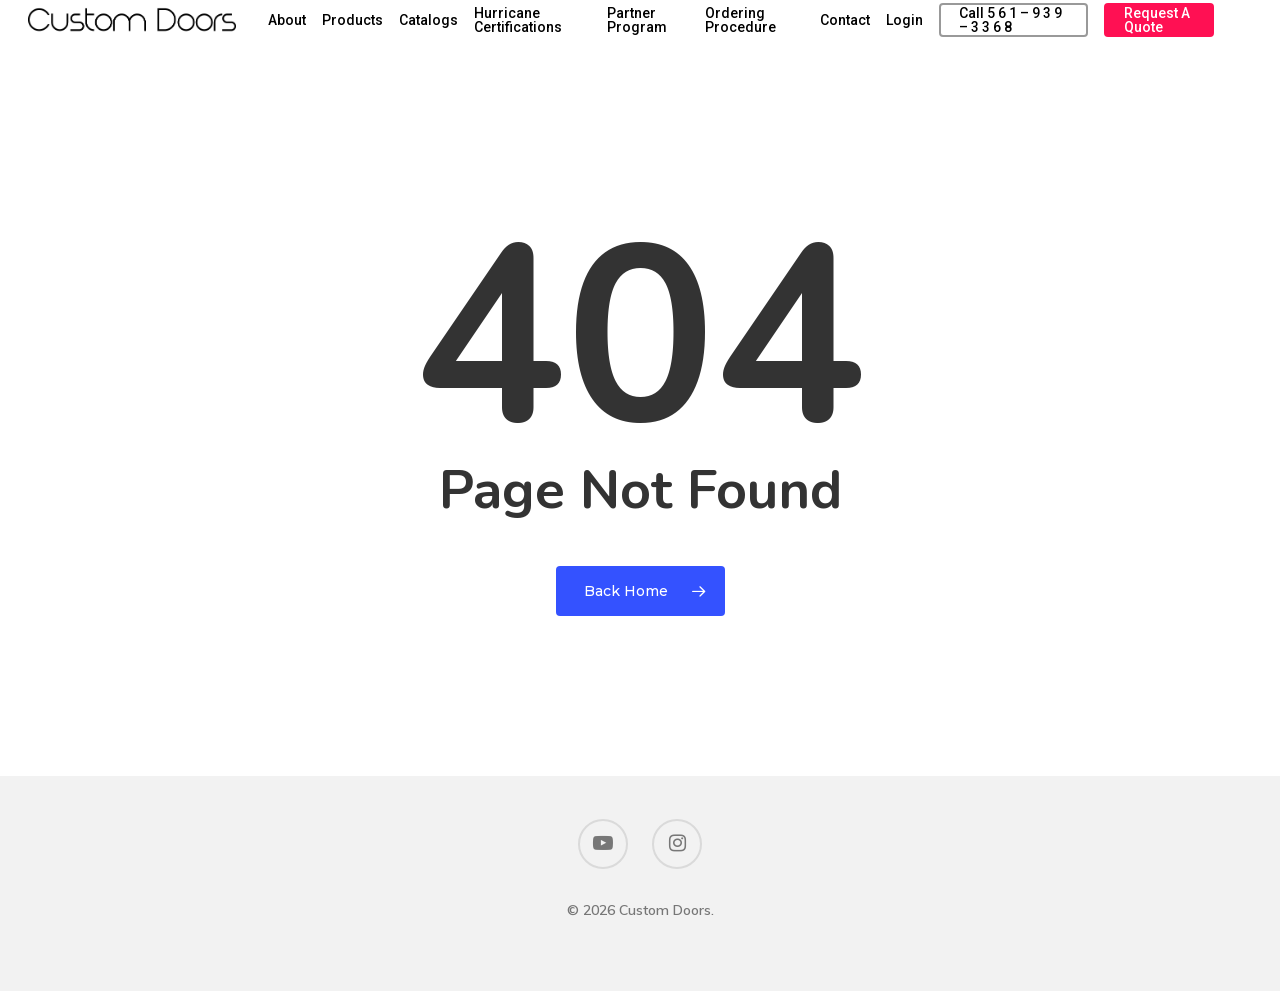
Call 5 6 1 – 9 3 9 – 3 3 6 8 (1042, 32)
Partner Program (727, 32)
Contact (893, 32)
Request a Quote (1167, 32)
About (403, 32)
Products (468, 32)
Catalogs (544, 32)
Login (952, 32)
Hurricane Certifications (634, 32)
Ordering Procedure (811, 32)
